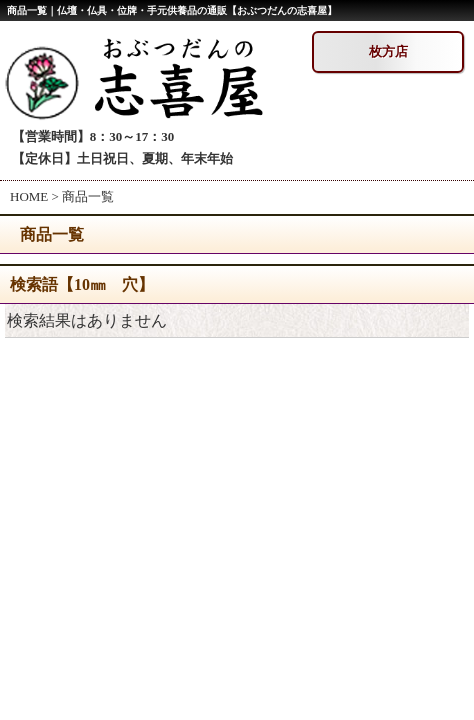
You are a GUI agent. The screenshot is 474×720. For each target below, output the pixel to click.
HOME (29, 196)
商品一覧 (88, 196)
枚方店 (388, 51)
